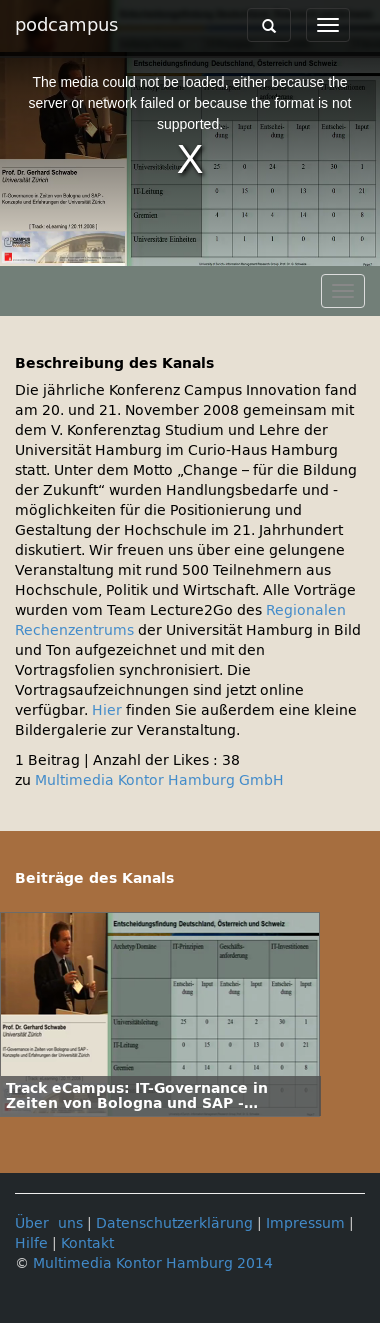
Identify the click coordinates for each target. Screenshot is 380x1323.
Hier (107, 710)
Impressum (305, 1223)
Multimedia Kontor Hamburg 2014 (153, 1263)
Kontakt (87, 1243)
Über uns (49, 1223)
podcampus (66, 25)
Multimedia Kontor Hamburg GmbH (159, 780)
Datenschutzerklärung (174, 1223)
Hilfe (31, 1243)
